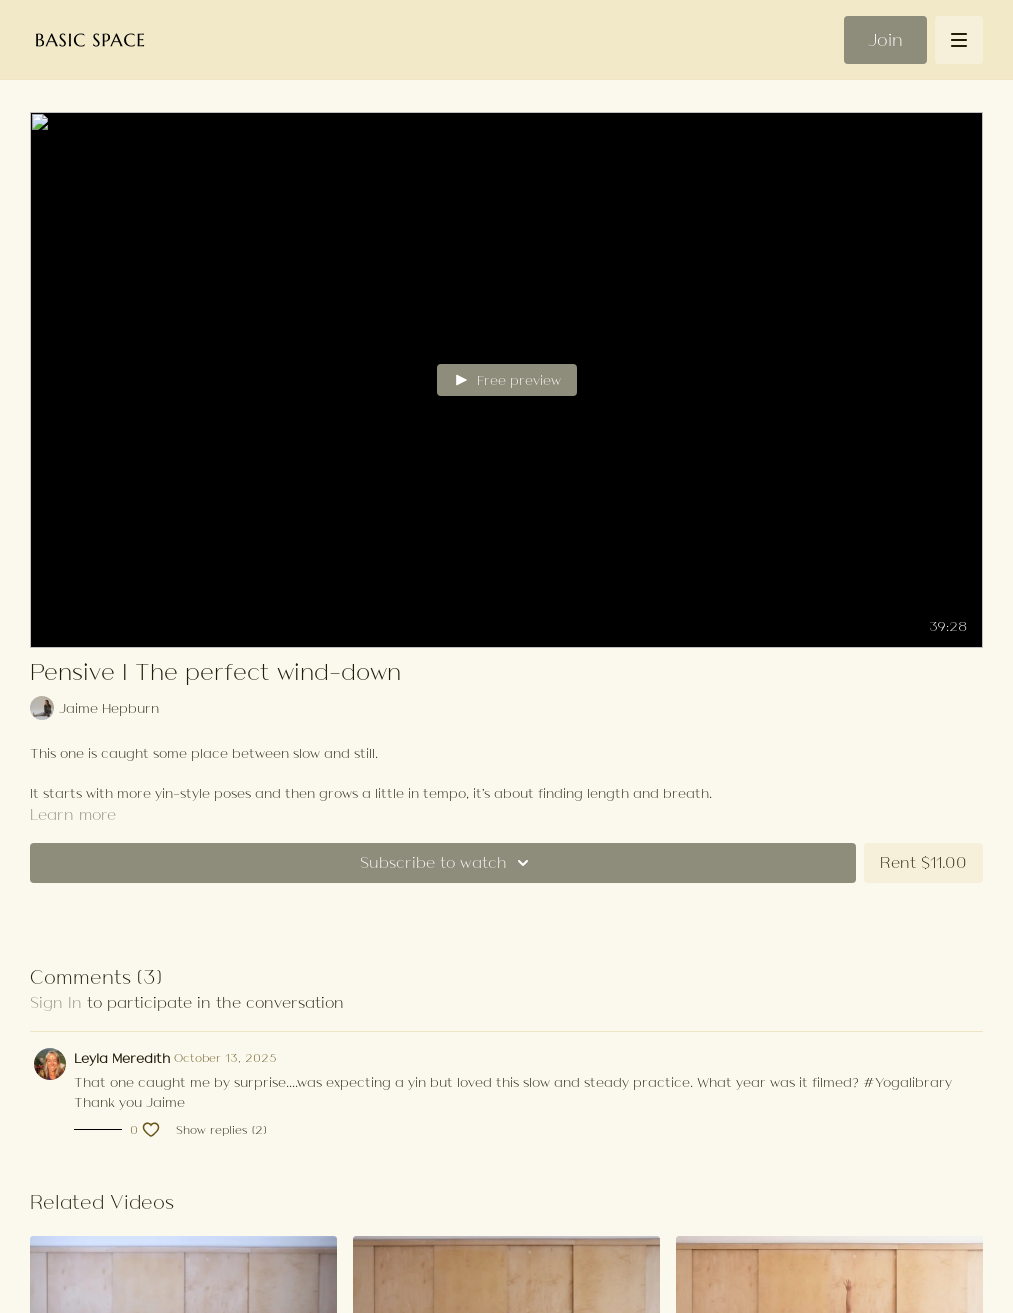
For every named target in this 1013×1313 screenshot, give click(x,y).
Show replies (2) (221, 1130)
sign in (56, 1002)
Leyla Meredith (122, 1058)
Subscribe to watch (447, 863)
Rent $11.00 (923, 862)
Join (885, 40)
